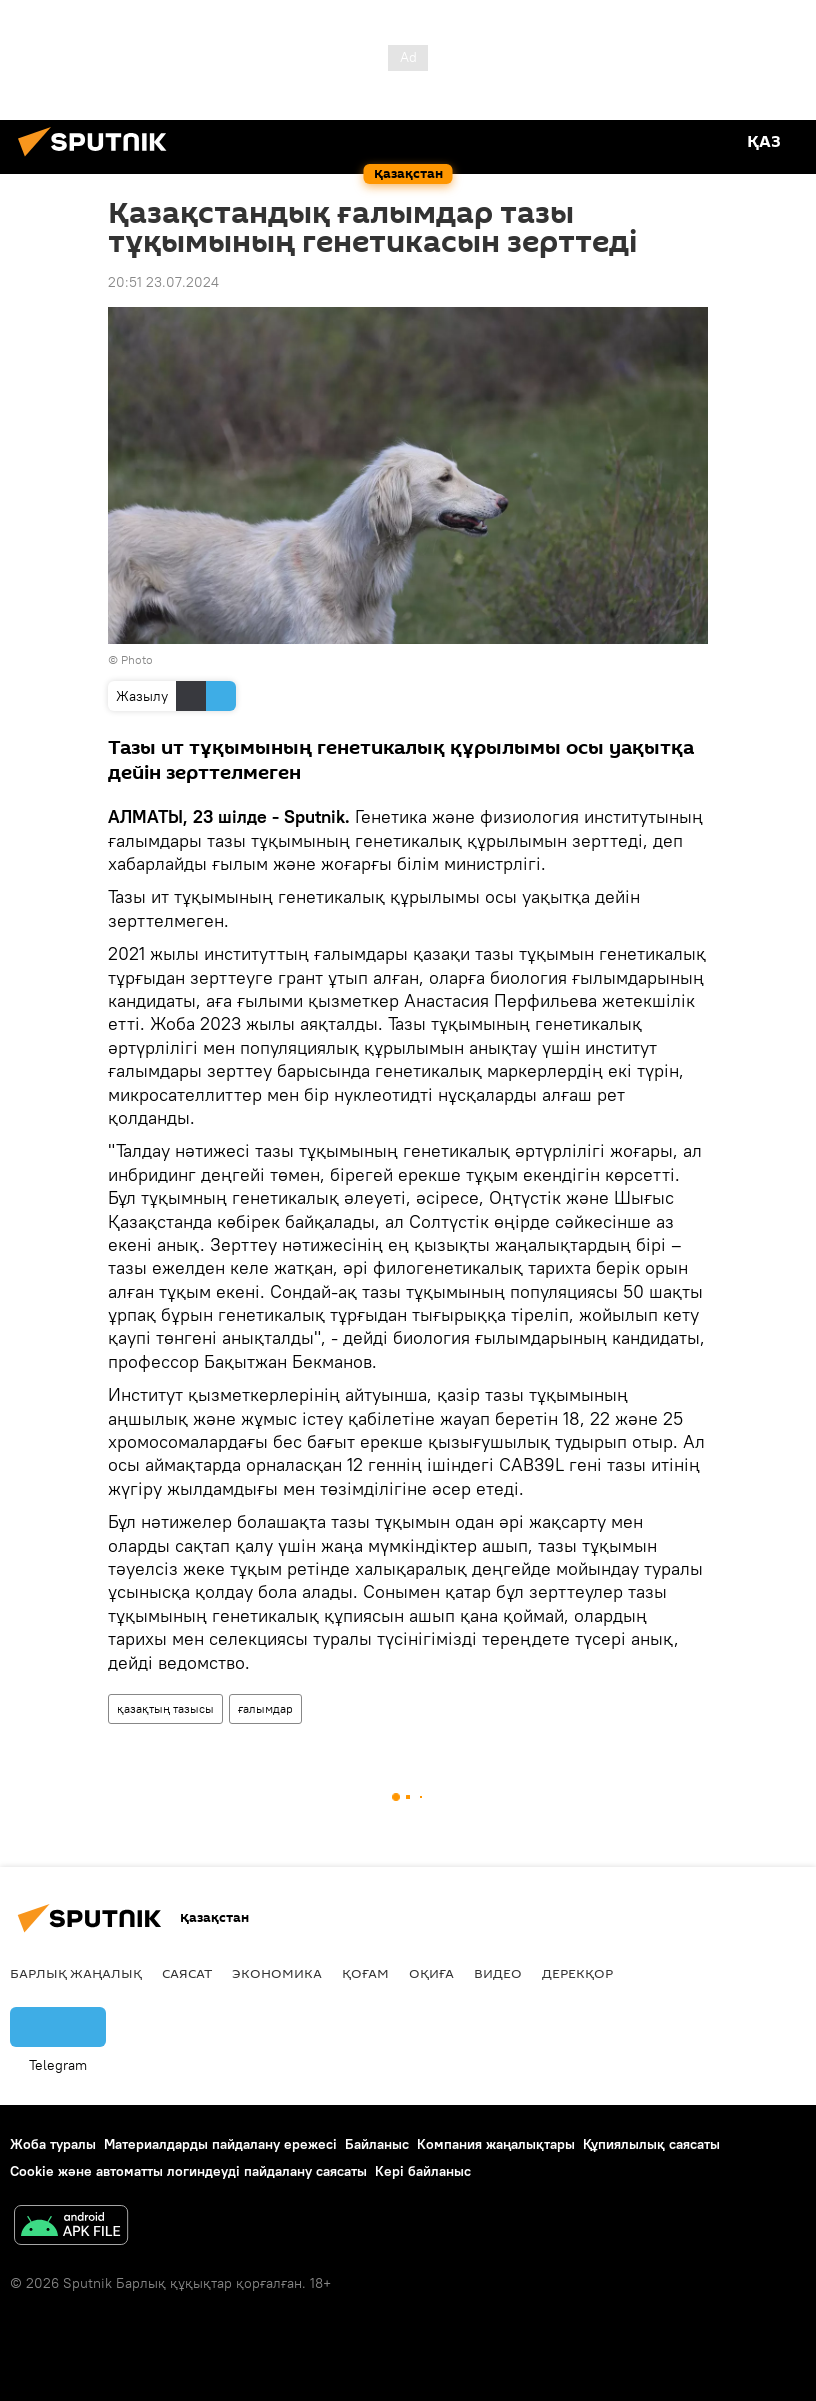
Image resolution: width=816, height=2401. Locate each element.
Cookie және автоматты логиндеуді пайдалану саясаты (188, 2171)
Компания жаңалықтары (496, 2144)
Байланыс (377, 2144)
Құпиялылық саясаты (651, 2144)
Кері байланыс (423, 2171)
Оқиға (431, 1973)
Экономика (277, 1973)
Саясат (187, 1973)
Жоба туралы (53, 2144)
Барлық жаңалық (76, 1973)
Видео (498, 1973)
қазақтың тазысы (165, 1708)
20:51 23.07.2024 (163, 282)
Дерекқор (577, 1973)
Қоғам (365, 1973)
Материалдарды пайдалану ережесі (220, 2144)
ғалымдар (265, 1708)
